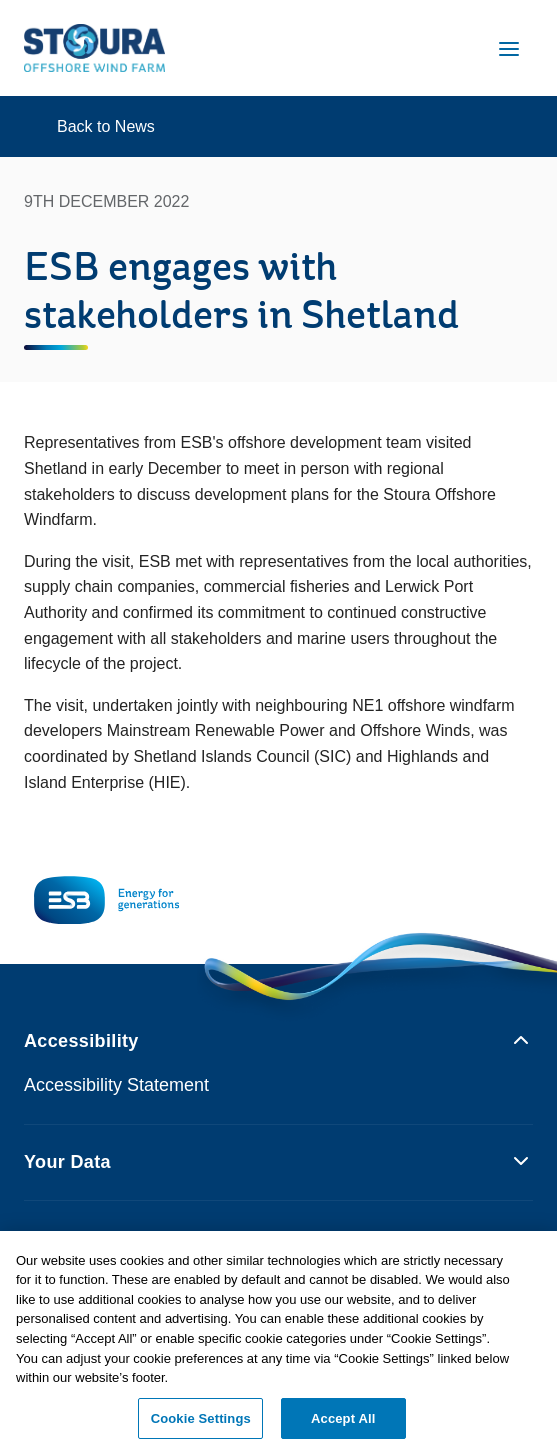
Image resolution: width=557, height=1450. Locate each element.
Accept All (343, 1424)
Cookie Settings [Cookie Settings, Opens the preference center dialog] (201, 1424)
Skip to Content (32, 12)
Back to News (106, 126)
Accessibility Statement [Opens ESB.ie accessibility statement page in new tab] (116, 1085)
